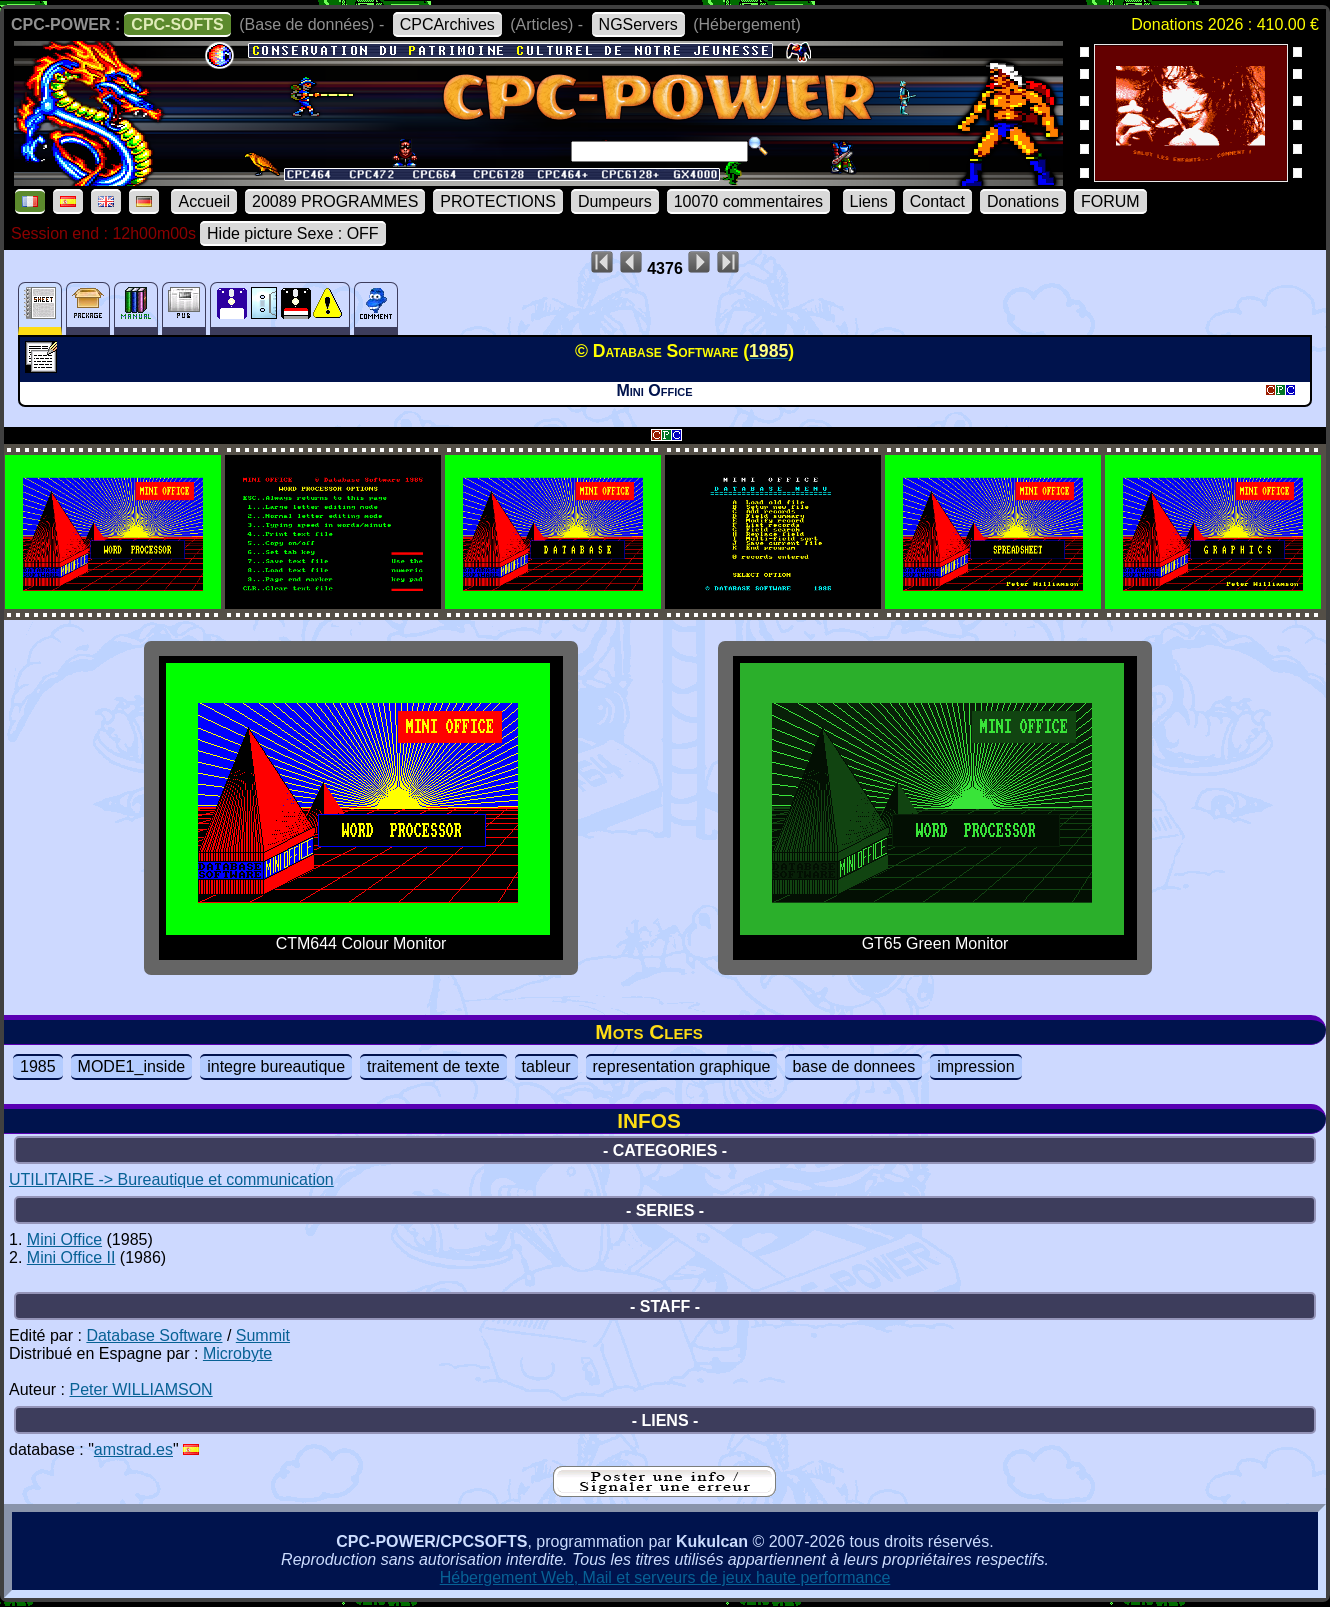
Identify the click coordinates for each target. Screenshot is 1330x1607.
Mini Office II (71, 1257)
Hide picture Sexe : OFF (293, 233)
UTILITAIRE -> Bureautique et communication (171, 1179)
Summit (263, 1335)
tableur (546, 1066)
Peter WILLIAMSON (140, 1389)
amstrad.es (133, 1449)
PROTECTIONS (498, 201)
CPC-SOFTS (177, 24)
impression (975, 1066)
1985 (38, 1066)
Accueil (204, 201)
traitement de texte (433, 1066)
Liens (869, 201)
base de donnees (853, 1066)
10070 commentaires (748, 201)
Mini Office (64, 1239)
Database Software (154, 1335)
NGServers (638, 24)
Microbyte (237, 1353)
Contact (937, 201)
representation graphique (682, 1066)
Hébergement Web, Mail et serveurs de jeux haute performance (665, 1577)
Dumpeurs (615, 201)
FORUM (1110, 201)
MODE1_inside (132, 1066)
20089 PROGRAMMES (335, 201)
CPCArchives (447, 24)
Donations (1023, 201)
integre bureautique (276, 1066)
